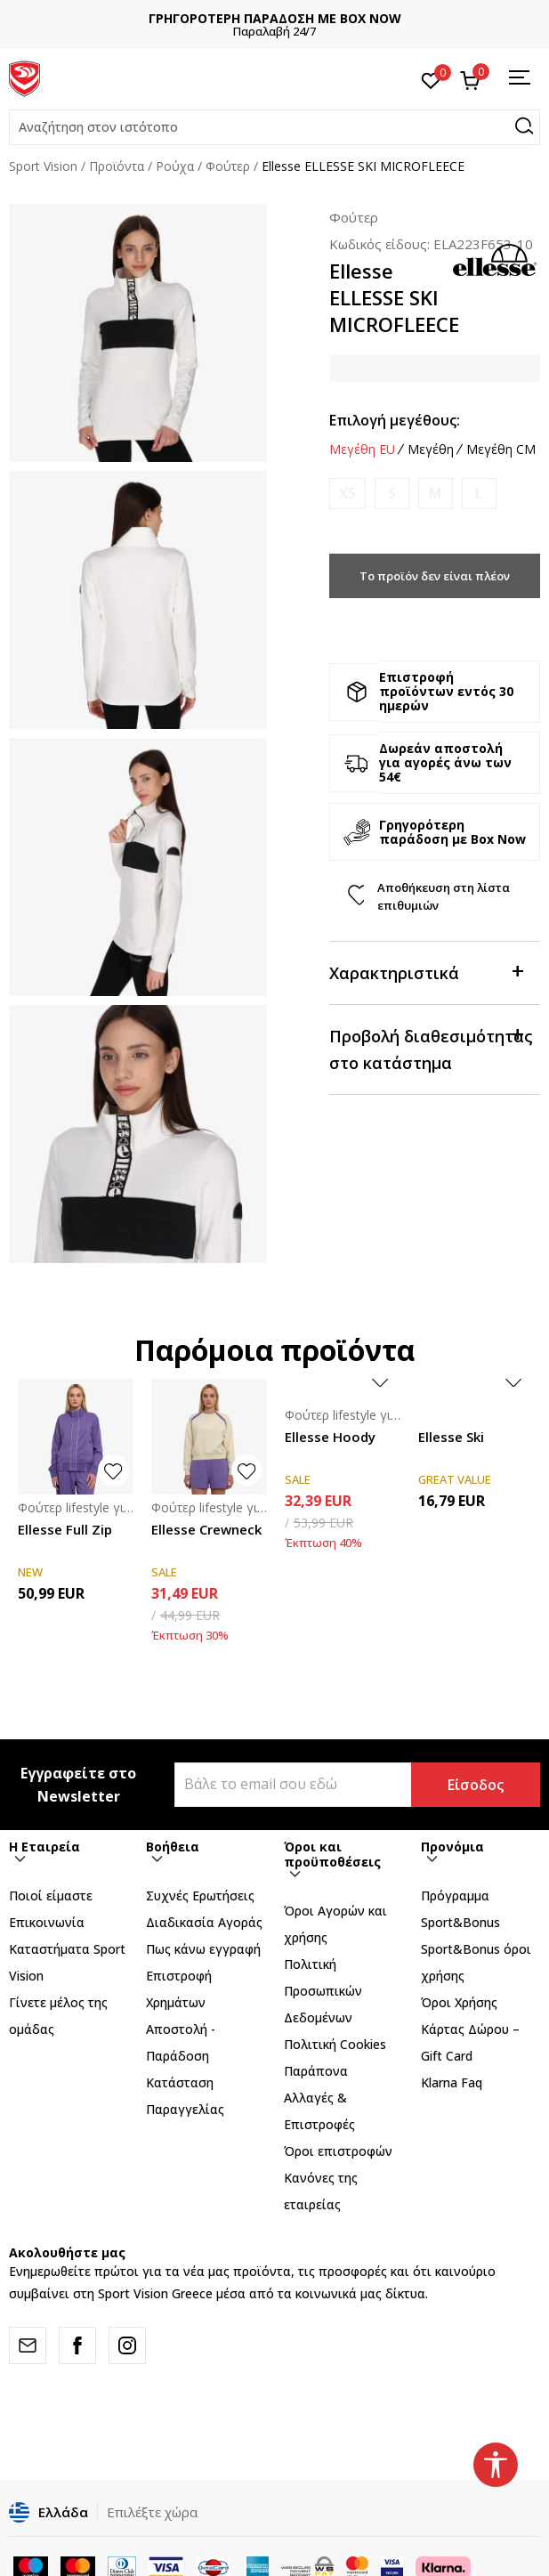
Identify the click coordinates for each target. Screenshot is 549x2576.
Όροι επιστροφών (338, 2151)
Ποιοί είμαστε (51, 1895)
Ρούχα (175, 166)
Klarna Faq (451, 2082)
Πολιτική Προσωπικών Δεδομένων (323, 1991)
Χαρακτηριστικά (425, 972)
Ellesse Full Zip (65, 1529)
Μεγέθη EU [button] (362, 449)
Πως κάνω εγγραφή (203, 1948)
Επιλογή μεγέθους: (394, 420)
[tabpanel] (137, 333)
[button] (274, 127)
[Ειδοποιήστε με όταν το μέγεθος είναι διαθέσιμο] (347, 493)
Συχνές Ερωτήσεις (200, 1895)
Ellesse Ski (451, 1437)
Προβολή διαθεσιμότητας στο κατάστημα (431, 1048)
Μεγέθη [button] (431, 449)
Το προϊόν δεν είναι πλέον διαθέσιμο (434, 583)
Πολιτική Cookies (335, 2044)
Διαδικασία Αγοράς (204, 1922)
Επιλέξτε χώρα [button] (152, 2512)
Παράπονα (316, 2070)
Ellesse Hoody (330, 1437)
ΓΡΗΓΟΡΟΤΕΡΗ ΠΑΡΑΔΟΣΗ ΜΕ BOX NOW (275, 18)
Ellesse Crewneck (206, 1529)
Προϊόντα (116, 166)
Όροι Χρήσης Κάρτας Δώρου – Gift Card (470, 2029)
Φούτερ (228, 166)
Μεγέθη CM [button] (501, 449)
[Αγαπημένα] (431, 79)
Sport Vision (43, 166)
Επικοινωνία (47, 1922)
